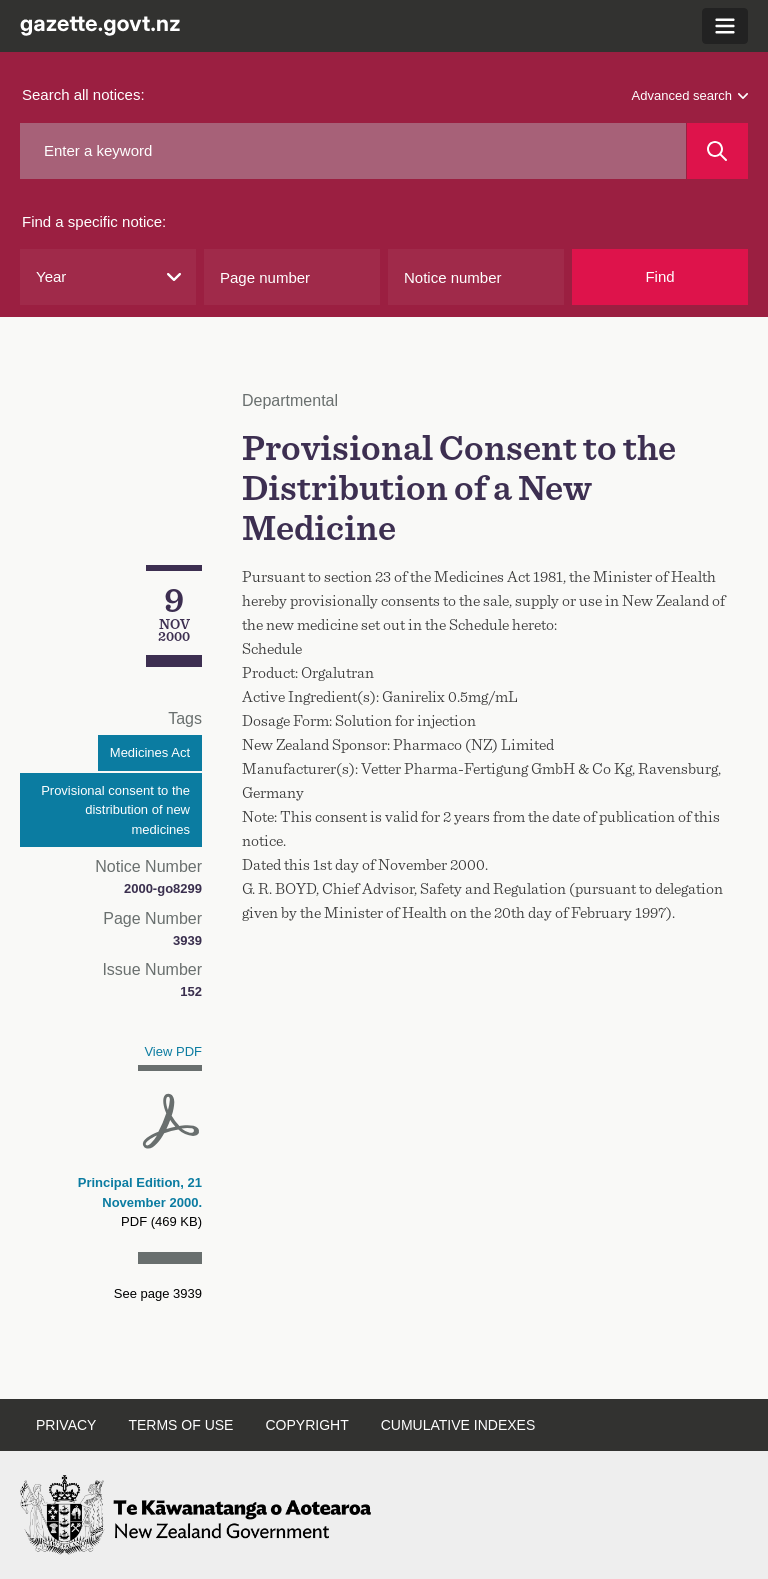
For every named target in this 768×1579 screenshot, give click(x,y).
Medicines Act (150, 752)
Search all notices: (83, 94)
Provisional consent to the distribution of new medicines (115, 810)
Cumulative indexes (458, 1425)
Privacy (66, 1425)
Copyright (306, 1425)
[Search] (717, 151)
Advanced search (690, 95)
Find (659, 276)
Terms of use (180, 1425)
